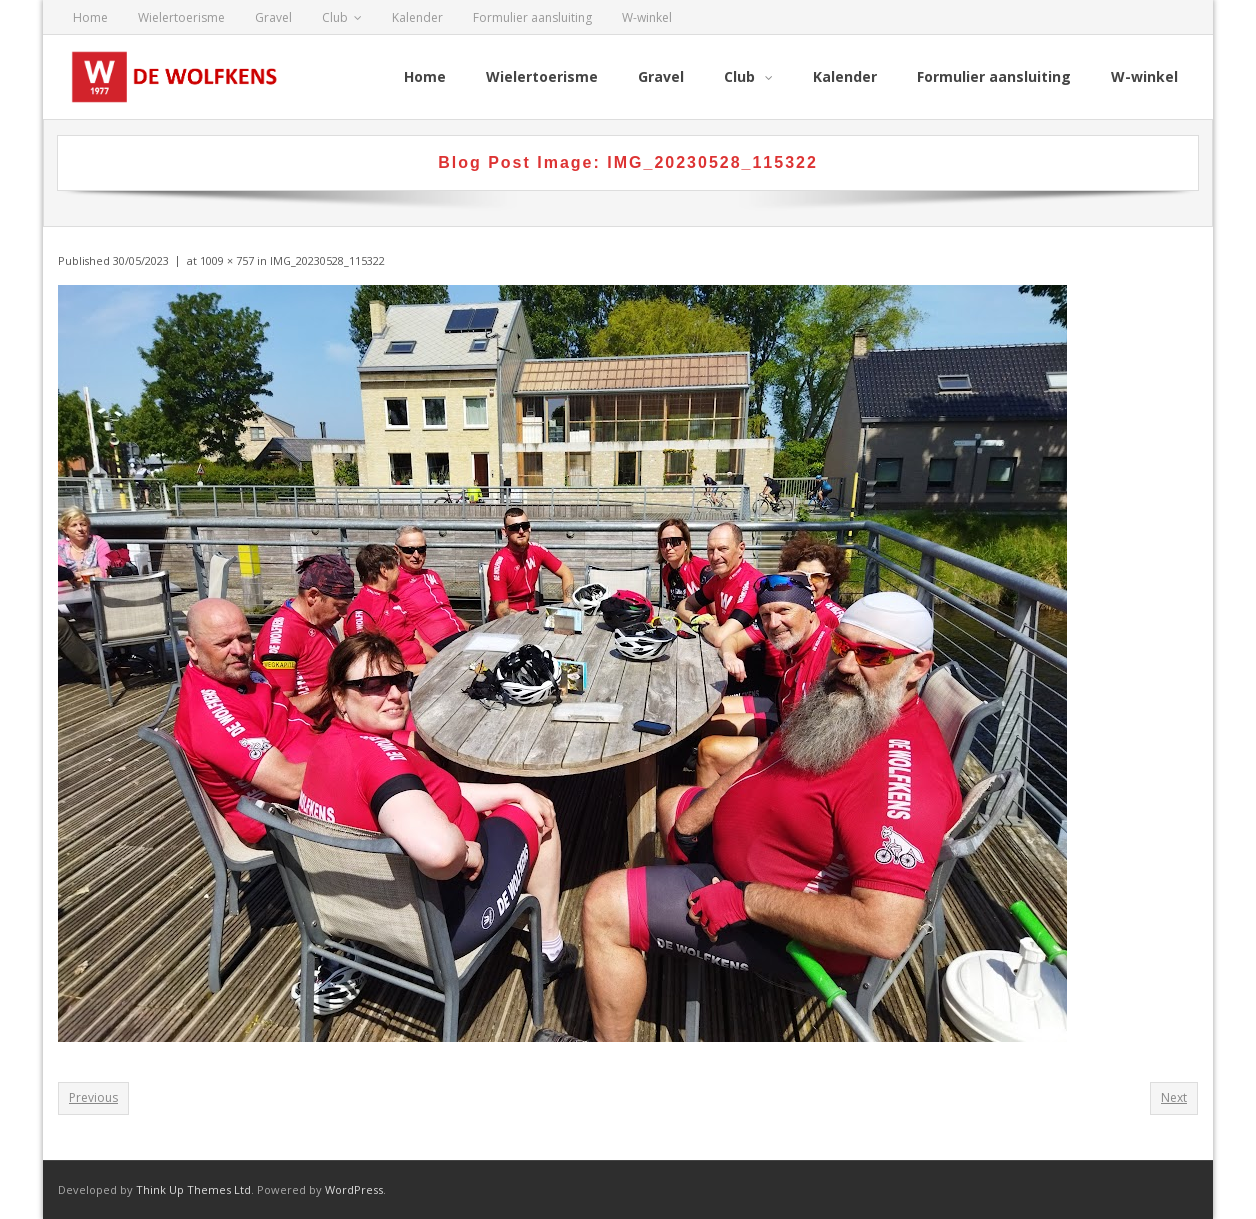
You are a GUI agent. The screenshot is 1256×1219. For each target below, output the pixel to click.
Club (335, 17)
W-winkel (647, 17)
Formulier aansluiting (532, 17)
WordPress (354, 1189)
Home (90, 17)
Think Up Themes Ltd (193, 1189)
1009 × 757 (227, 260)
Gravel (273, 17)
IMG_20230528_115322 (327, 260)
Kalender (417, 17)
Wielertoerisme (181, 17)
